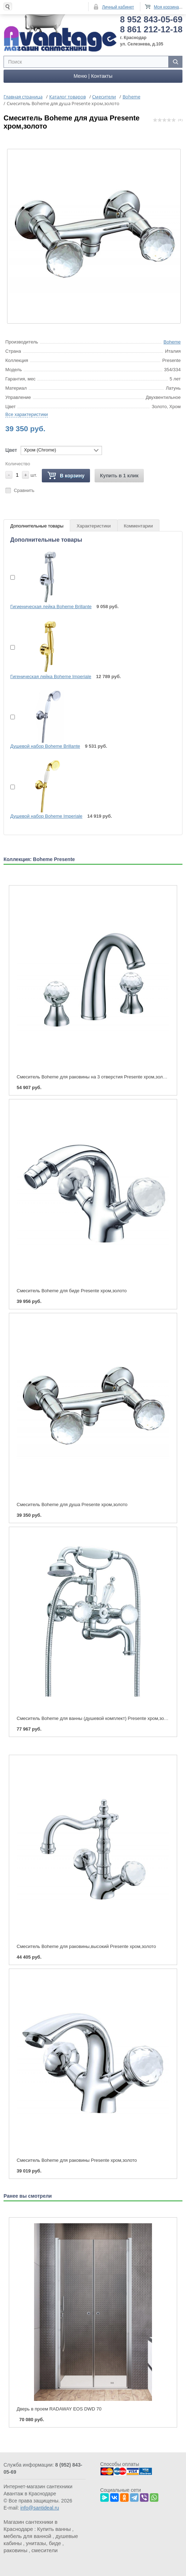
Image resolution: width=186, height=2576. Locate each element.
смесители (45, 2549)
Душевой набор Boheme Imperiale (46, 815)
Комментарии (138, 524)
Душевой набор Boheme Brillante (45, 745)
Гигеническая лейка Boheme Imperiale (50, 675)
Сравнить (24, 489)
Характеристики (94, 524)
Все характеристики (26, 413)
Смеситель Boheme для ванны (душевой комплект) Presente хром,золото (95, 1717)
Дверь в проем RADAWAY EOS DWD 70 (59, 2407)
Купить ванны (54, 2528)
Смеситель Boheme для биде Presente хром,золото (72, 1289)
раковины (15, 2549)
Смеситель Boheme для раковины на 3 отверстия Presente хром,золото (93, 1075)
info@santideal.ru (39, 2507)
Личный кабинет (118, 7)
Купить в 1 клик (119, 474)
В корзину (66, 475)
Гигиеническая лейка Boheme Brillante (51, 605)
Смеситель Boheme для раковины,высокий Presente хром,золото (86, 1945)
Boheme (172, 340)
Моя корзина (166, 7)
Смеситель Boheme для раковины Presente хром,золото (77, 2159)
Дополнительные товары (36, 524)
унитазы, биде (43, 2542)
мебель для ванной (27, 2535)
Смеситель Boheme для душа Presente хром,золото (72, 1503)
